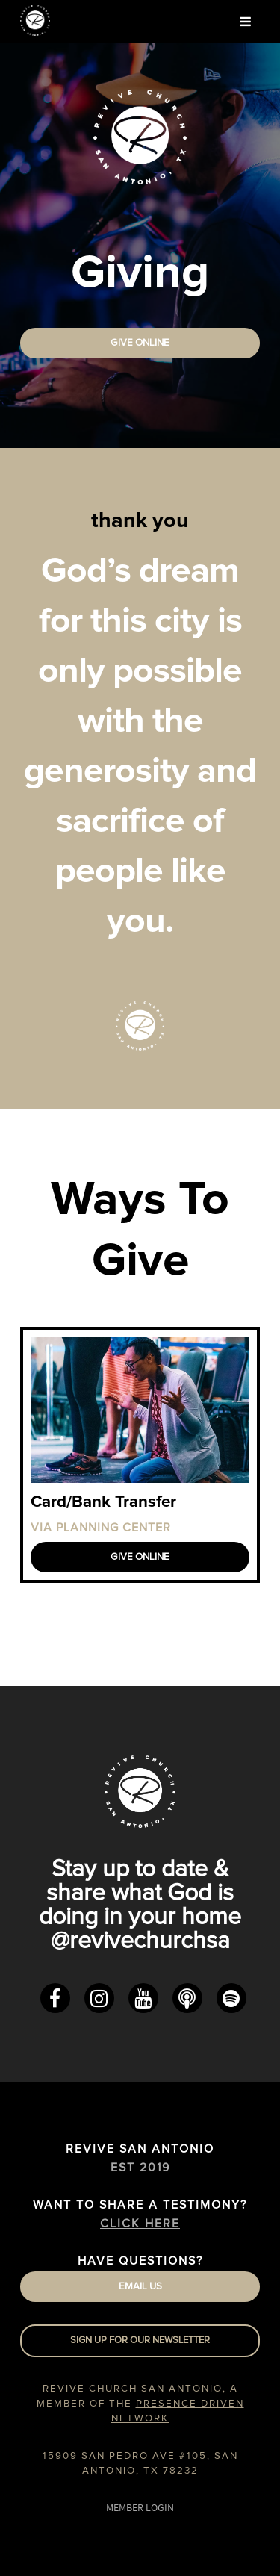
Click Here (140, 2224)
